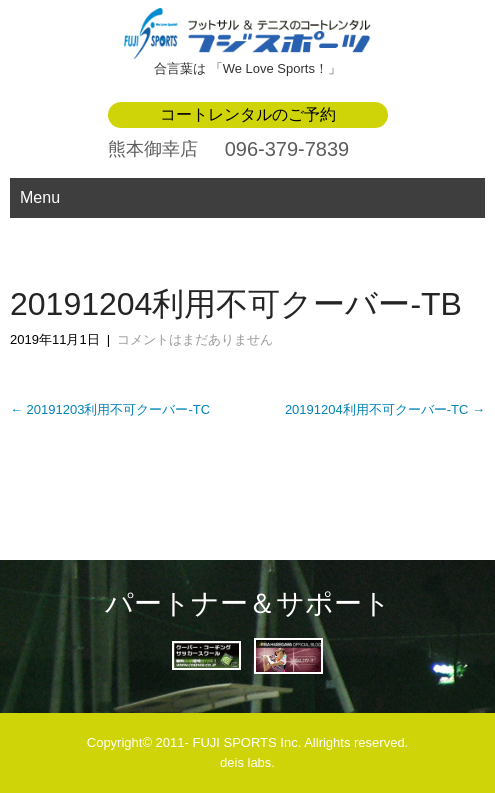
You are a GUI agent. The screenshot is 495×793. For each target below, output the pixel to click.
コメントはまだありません (195, 339)
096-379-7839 (287, 149)
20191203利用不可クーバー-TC (110, 409)
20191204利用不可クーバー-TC (385, 409)
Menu (40, 197)
